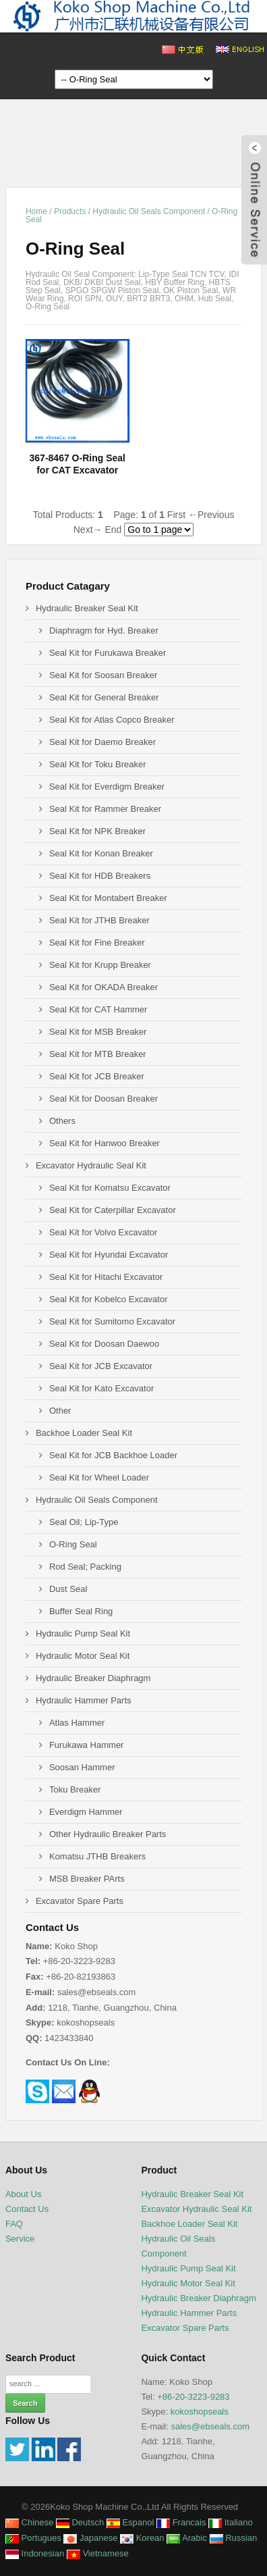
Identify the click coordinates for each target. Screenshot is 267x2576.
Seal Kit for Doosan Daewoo (104, 1344)
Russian (234, 2538)
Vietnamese (98, 2553)
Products (70, 211)
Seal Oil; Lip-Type (84, 1522)
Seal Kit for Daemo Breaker (102, 742)
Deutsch (80, 2522)
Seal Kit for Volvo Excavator (103, 1232)
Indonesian (34, 2553)
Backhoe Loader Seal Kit (84, 1433)
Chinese (29, 2522)
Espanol (130, 2522)
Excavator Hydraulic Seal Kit (91, 1165)
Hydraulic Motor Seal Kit (82, 1656)
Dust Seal (68, 1589)
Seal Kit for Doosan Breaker (103, 1098)
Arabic (187, 2538)
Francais (181, 2522)
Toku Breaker (75, 1789)
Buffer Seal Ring (81, 1611)
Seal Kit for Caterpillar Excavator (112, 1210)
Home (36, 211)
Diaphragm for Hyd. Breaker (103, 630)
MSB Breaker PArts (87, 1879)
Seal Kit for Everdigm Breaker (107, 786)
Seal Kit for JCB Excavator (100, 1366)
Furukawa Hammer (86, 1745)
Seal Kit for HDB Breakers (99, 876)
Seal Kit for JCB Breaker (96, 1076)
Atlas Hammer (77, 1723)
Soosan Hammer (82, 1767)
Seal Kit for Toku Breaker (97, 764)
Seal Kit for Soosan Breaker (103, 675)
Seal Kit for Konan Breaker (101, 853)
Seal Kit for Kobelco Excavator (108, 1299)
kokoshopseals (200, 2411)
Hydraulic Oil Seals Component (148, 211)
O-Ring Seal (73, 1544)
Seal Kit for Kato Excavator (101, 1388)
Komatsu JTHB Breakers (97, 1856)
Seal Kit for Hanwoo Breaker (104, 1143)
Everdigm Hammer (85, 1812)
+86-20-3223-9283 (193, 2397)
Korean (142, 2538)
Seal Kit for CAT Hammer (98, 1009)
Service (19, 2239)
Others (62, 1121)
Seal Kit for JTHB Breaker (99, 920)
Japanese (90, 2538)
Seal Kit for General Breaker (104, 697)
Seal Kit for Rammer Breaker (105, 809)
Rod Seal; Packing (85, 1567)
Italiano (230, 2522)
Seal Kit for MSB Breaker (98, 1032)
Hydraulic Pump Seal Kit (83, 1633)
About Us (23, 2194)
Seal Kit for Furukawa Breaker (107, 653)
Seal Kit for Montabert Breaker (108, 898)
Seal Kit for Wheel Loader (99, 1477)
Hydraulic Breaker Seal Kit (87, 608)
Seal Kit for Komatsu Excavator (110, 1188)
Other (60, 1411)
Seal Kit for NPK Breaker (97, 831)
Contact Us (27, 2209)
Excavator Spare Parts (79, 1901)
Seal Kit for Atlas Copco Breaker (112, 720)
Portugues (33, 2538)
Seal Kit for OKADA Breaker (103, 987)
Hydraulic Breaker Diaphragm (93, 1678)
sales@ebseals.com (210, 2426)
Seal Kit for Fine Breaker (97, 942)
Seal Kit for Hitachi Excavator (105, 1277)
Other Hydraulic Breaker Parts (107, 1834)
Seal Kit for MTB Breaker (97, 1054)
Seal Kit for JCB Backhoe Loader (113, 1455)
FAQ (14, 2224)
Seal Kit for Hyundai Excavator (108, 1255)
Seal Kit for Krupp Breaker (100, 965)
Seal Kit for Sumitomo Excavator (112, 1321)
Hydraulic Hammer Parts (83, 1700)
